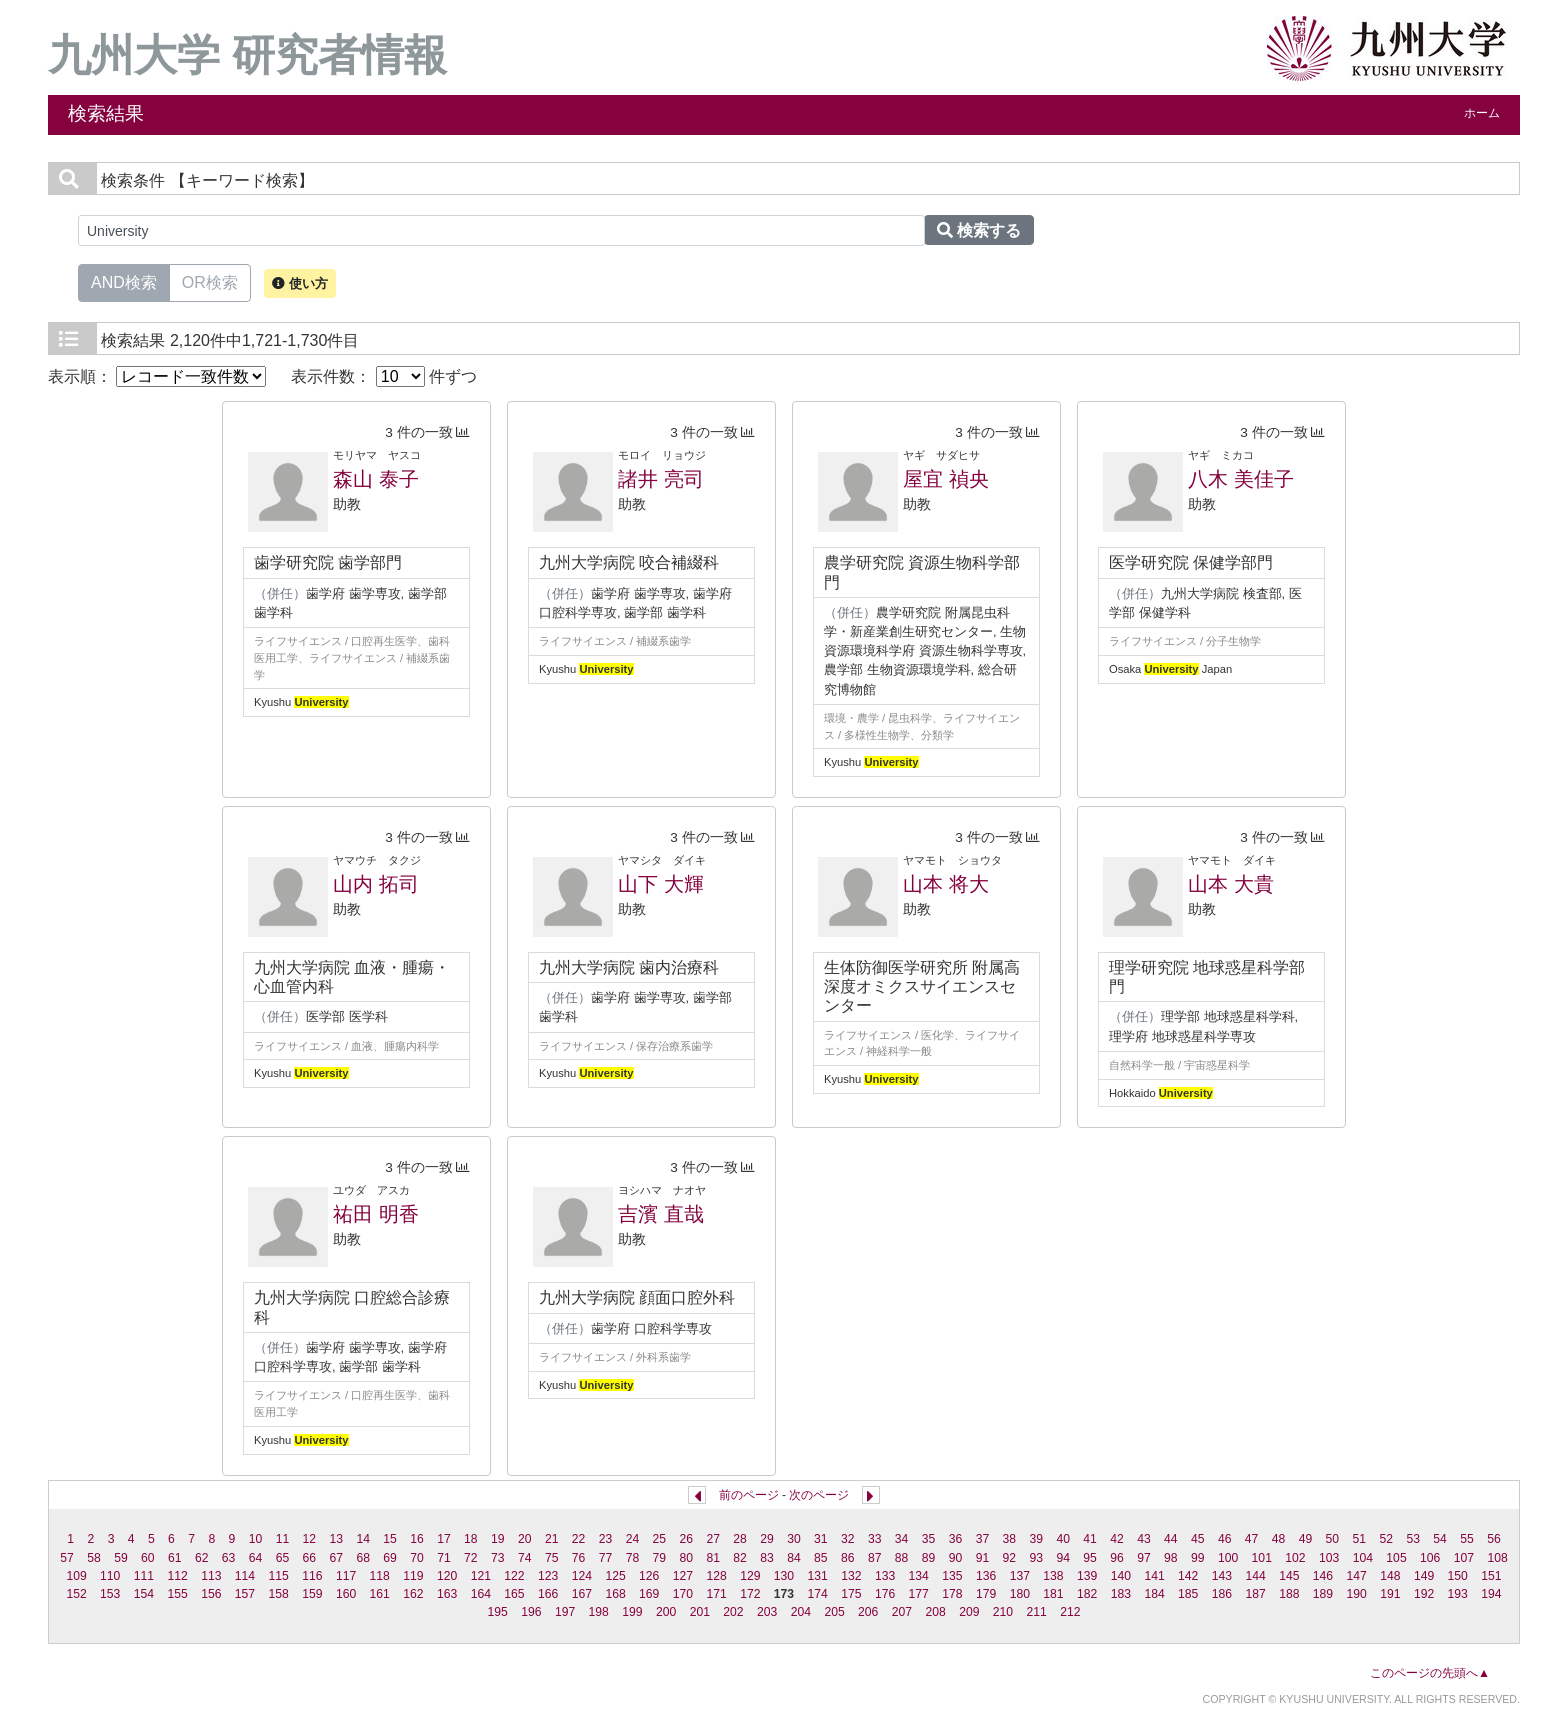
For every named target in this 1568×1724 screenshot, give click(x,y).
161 (380, 1594)
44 (1171, 1539)
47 (1252, 1539)
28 (740, 1539)
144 (1255, 1576)
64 (256, 1558)
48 (1279, 1539)
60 (148, 1558)
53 (1413, 1539)
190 (1357, 1594)
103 (1329, 1558)
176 (885, 1594)
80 (686, 1558)
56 (1494, 1539)
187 (1255, 1594)
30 (794, 1539)
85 (821, 1558)
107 (1464, 1558)
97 (1144, 1558)
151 (1491, 1576)
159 (312, 1594)
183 (1121, 1594)
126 (649, 1576)
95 (1090, 1558)
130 (784, 1576)
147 (1357, 1576)
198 (599, 1612)
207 (902, 1612)
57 (67, 1558)
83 (767, 1558)
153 (110, 1594)
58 (94, 1558)
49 (1306, 1539)
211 (1037, 1612)
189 (1323, 1594)
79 (660, 1558)
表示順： (157, 376)
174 (818, 1594)
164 (481, 1594)
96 (1117, 1558)
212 (1070, 1612)
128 (716, 1576)
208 (935, 1612)
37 (983, 1539)
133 (885, 1576)
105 (1396, 1558)
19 (498, 1539)
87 (875, 1558)
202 (733, 1612)
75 (552, 1558)
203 (767, 1612)
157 (245, 1594)
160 (346, 1594)
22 (579, 1539)
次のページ (819, 1495)
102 (1295, 1558)
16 (417, 1539)
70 (417, 1558)
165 (514, 1594)
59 (121, 1558)
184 (1154, 1594)
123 (548, 1576)
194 (1491, 1594)
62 (202, 1558)
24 (633, 1539)
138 (1053, 1576)
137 (1020, 1576)
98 (1171, 1558)
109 (76, 1576)
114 (245, 1576)
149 (1424, 1576)
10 (256, 1539)
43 (1144, 1539)
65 (283, 1558)
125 (615, 1576)
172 (750, 1594)
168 (615, 1594)
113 (211, 1576)
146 (1323, 1576)
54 (1440, 1539)
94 (1063, 1558)
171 (716, 1594)
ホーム (1482, 113)
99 (1198, 1558)
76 (579, 1558)
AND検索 (124, 281)
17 (444, 1539)
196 (531, 1612)
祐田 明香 (376, 1214)
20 (525, 1539)
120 (447, 1576)
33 (875, 1539)
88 (902, 1558)
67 (337, 1558)
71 (444, 1558)
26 (686, 1539)
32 (848, 1539)
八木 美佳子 (1241, 479)
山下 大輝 (661, 884)
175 (851, 1594)
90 (956, 1558)
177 (919, 1594)
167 (582, 1594)
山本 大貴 (1231, 884)
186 (1222, 1594)
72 (471, 1558)
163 (447, 1594)
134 (919, 1576)
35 (929, 1539)
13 (337, 1539)
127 (683, 1576)
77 (606, 1558)
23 (606, 1539)
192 (1424, 1594)
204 (801, 1612)
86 (848, 1558)
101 (1262, 1558)
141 (1154, 1576)
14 (363, 1539)
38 (1010, 1539)
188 (1289, 1594)
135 (952, 1576)
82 (740, 1558)
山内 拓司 (376, 884)
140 (1121, 1576)
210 (1003, 1612)
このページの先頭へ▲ (1430, 1673)
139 (1087, 1576)
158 (279, 1594)
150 (1458, 1576)
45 (1198, 1539)
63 (229, 1558)
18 (471, 1539)
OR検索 (210, 281)
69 (390, 1558)
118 (380, 1576)
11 (283, 1539)
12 (310, 1539)
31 (821, 1539)
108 (1497, 1558)
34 (902, 1539)
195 (498, 1612)
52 (1386, 1539)
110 (110, 1576)
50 (1333, 1539)
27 (713, 1539)
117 (346, 1576)
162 (413, 1594)
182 (1087, 1594)
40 (1063, 1539)
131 (818, 1576)
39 (1036, 1539)
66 (310, 1558)
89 (929, 1558)
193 (1458, 1594)
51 (1360, 1539)
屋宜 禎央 (946, 479)
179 (986, 1594)
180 (1020, 1594)
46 (1225, 1539)
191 (1390, 1594)
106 (1430, 1558)
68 (363, 1558)
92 (1010, 1558)
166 (548, 1594)
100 (1228, 1558)
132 (851, 1576)
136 (986, 1576)
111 (144, 1576)
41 (1090, 1539)
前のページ (749, 1495)
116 (312, 1576)
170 (683, 1594)
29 (767, 1539)
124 (582, 1576)
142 (1188, 1576)
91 (983, 1558)
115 (279, 1576)
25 (660, 1539)
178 (952, 1594)
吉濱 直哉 (661, 1214)
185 (1188, 1594)
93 (1036, 1558)
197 (565, 1612)
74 (525, 1558)
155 (177, 1594)
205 (834, 1612)
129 (750, 1576)
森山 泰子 (376, 479)
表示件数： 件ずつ (384, 376)
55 (1467, 1539)
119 (413, 1576)
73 (498, 1558)
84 (794, 1558)
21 (552, 1539)
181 (1053, 1594)
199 (632, 1612)
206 (868, 1612)
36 (956, 1539)
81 (713, 1558)
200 (666, 1612)
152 (76, 1594)
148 (1390, 1576)
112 (177, 1576)
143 (1222, 1576)
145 (1289, 1576)
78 (633, 1558)
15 (390, 1539)
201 (700, 1612)
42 (1117, 1539)
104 (1363, 1558)
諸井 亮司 (661, 479)
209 (969, 1612)
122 (514, 1576)
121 (481, 1576)
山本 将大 (946, 884)
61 (175, 1558)
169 (649, 1594)
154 (144, 1594)
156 (211, 1594)
